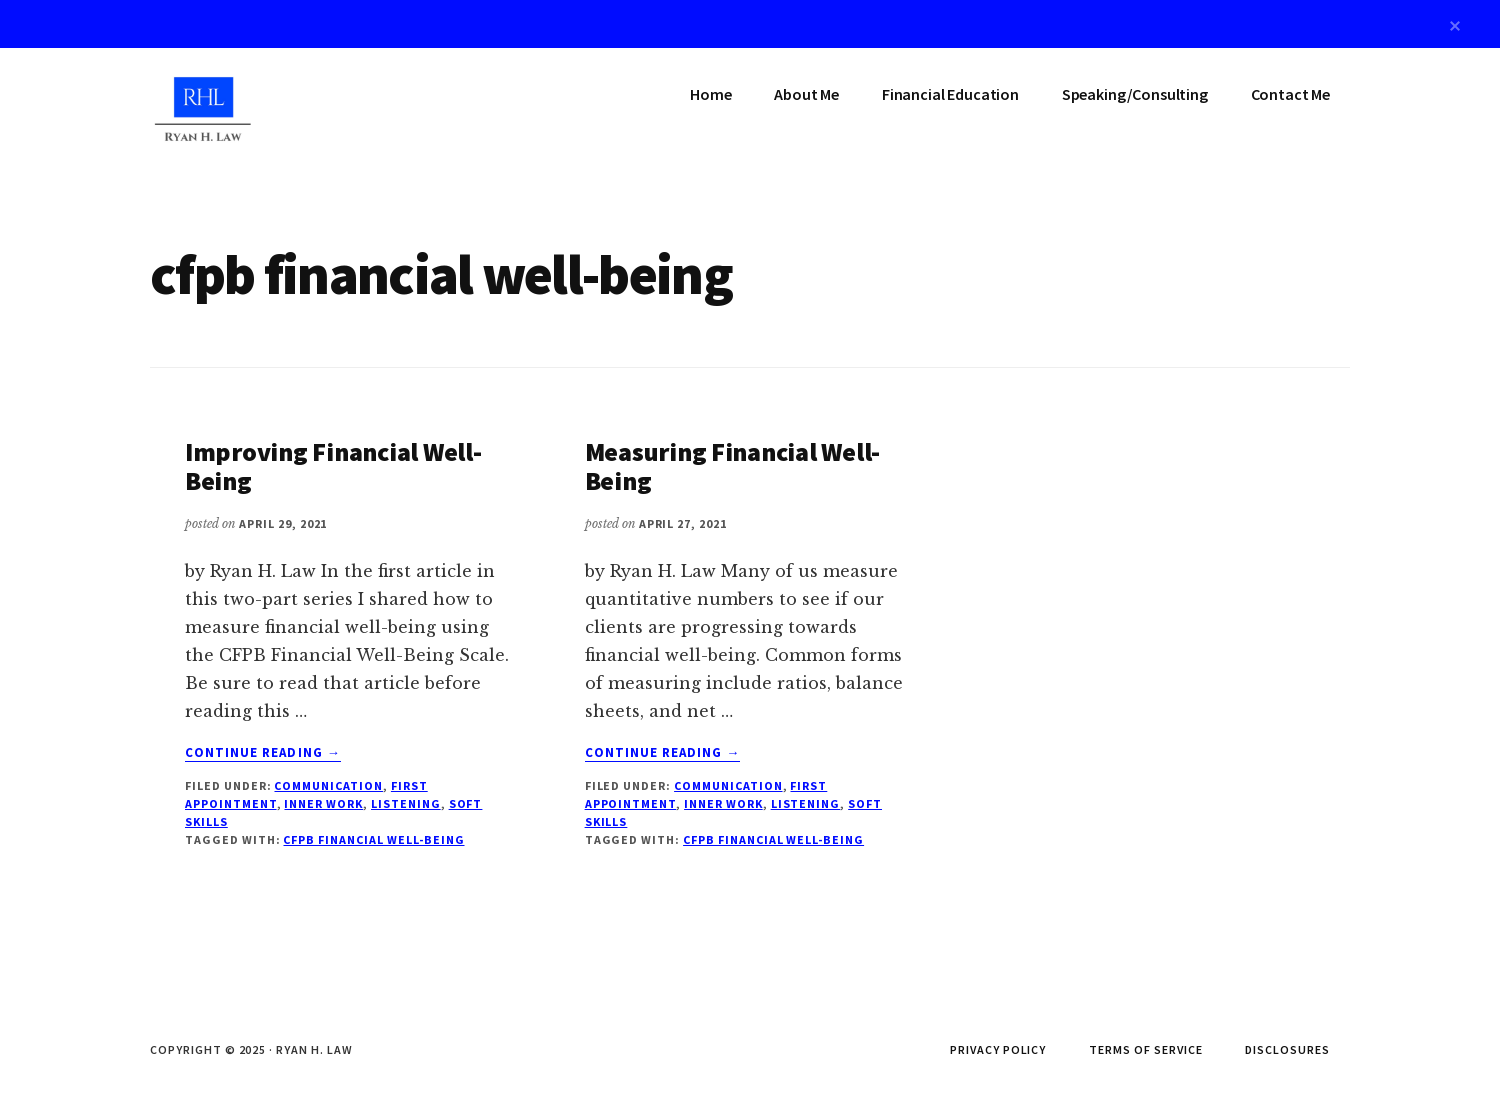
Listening (406, 803)
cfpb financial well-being (373, 839)
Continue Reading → (263, 753)
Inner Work (323, 803)
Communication (328, 785)
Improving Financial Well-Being (333, 466)
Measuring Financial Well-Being (733, 466)
